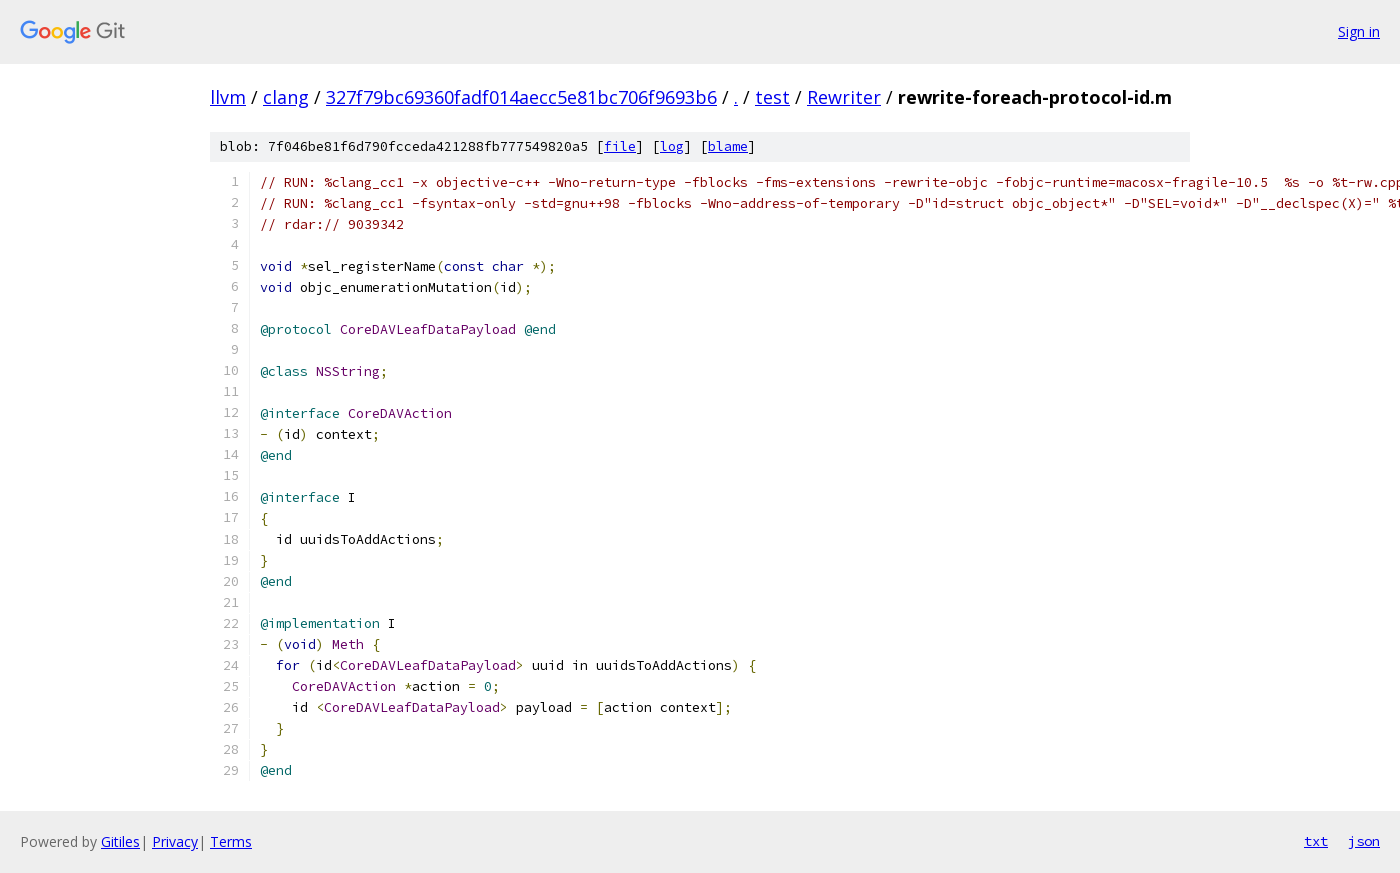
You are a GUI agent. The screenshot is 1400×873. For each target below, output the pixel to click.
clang (286, 97)
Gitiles (120, 841)
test (772, 97)
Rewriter (844, 97)
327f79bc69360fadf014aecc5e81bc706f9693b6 (521, 97)
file (620, 146)
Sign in (1359, 31)
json (1364, 841)
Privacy (175, 841)
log (672, 146)
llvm (228, 97)
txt (1316, 841)
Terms (231, 841)
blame (728, 146)
